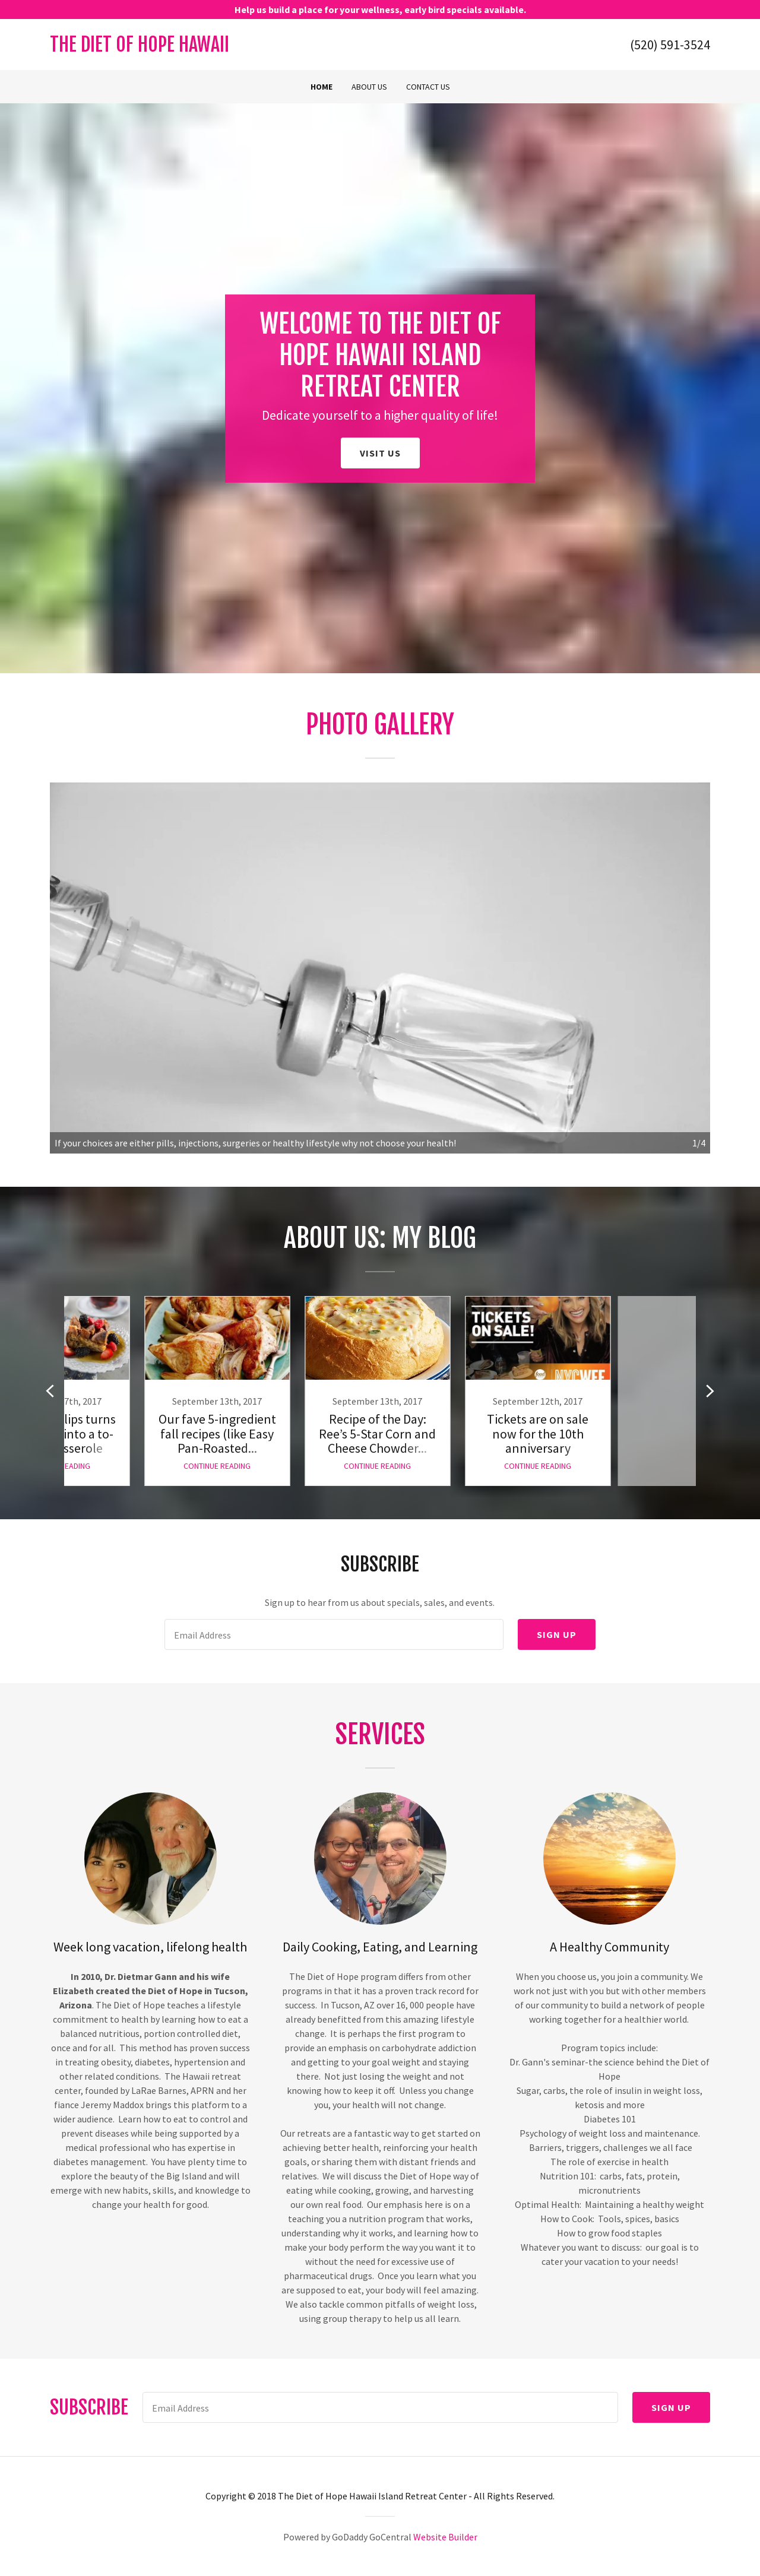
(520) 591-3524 (670, 44)
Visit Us (380, 453)
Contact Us (428, 86)
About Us (369, 86)
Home (321, 86)
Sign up (557, 1634)
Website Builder (445, 2537)
